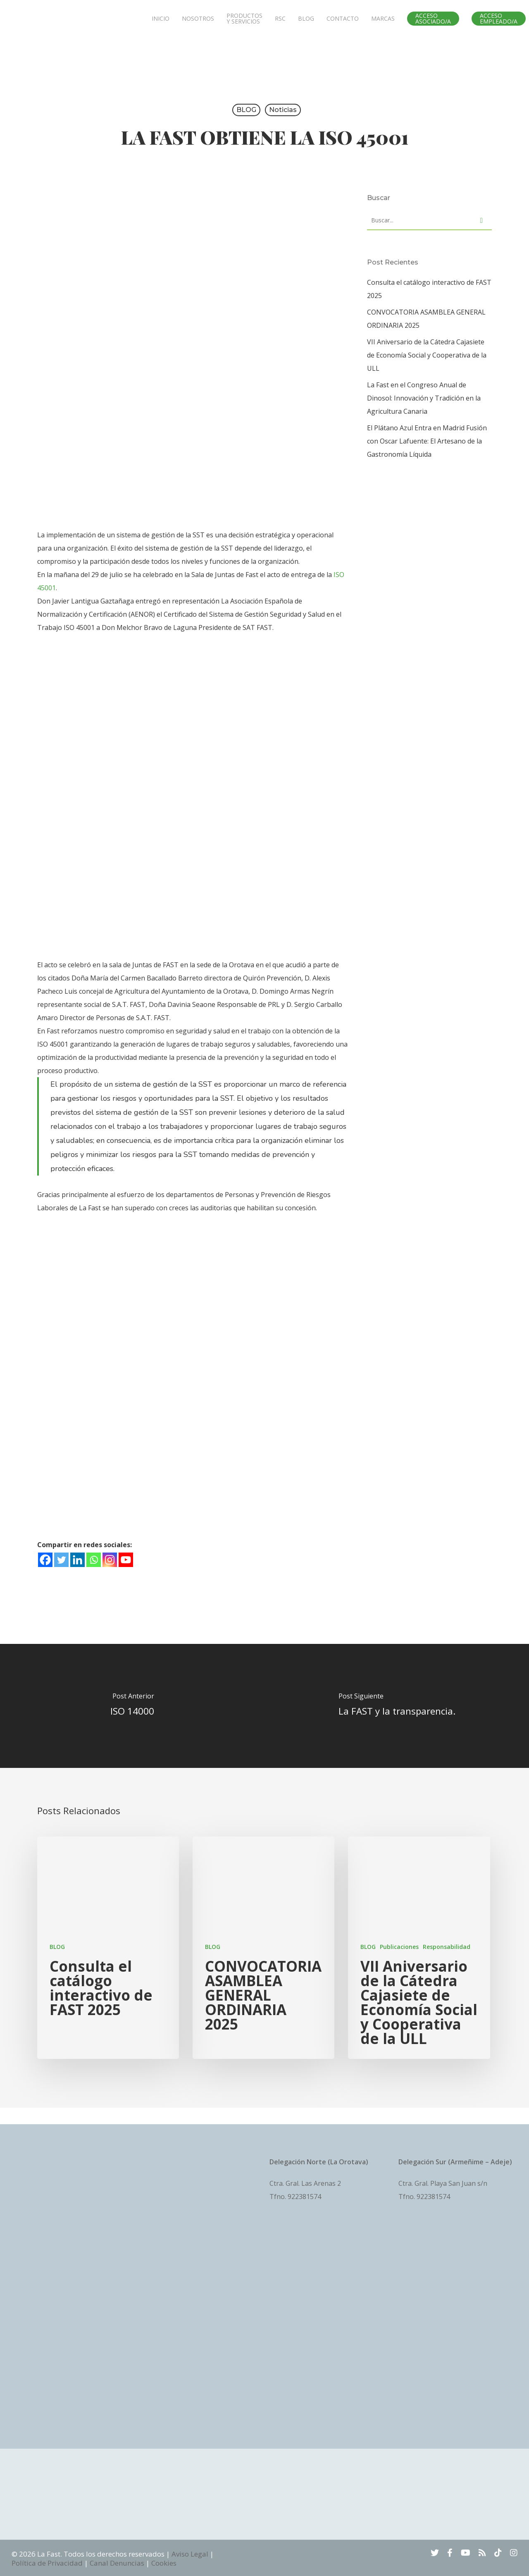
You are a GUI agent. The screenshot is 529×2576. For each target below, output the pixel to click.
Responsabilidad (446, 1947)
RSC (280, 25)
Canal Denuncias (117, 2563)
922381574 (304, 2196)
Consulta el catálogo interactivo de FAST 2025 (429, 289)
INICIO (160, 25)
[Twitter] (61, 1560)
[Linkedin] (77, 1560)
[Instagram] (109, 1560)
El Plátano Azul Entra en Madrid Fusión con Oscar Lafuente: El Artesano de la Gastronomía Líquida (427, 441)
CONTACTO (342, 25)
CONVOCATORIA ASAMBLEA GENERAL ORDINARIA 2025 (426, 319)
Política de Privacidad (47, 2563)
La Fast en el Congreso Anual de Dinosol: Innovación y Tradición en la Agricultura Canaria (424, 398)
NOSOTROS (198, 25)
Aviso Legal (190, 2554)
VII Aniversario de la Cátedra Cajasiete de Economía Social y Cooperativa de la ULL (426, 355)
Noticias (283, 110)
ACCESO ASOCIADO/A (433, 25)
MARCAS (383, 25)
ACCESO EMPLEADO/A (498, 25)
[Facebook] (45, 1560)
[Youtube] (126, 1560)
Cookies (163, 2563)
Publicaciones (399, 1947)
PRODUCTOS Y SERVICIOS (244, 25)
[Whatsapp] (93, 1560)
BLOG (306, 25)
